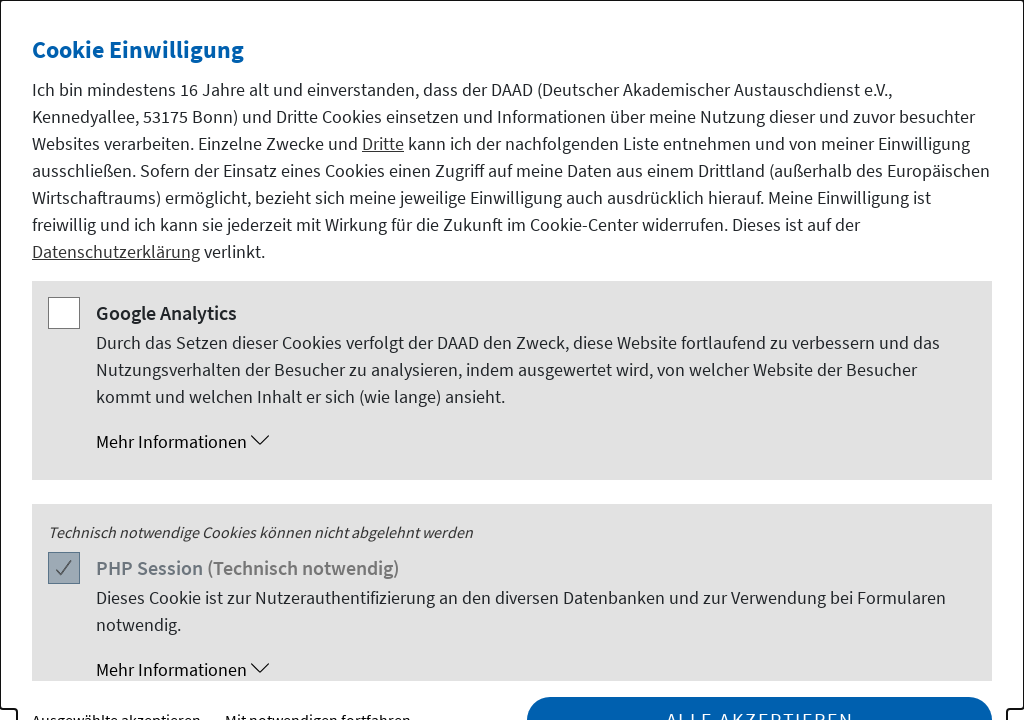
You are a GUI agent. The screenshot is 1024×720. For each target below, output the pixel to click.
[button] (532, 442)
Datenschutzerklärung (116, 251)
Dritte (383, 143)
